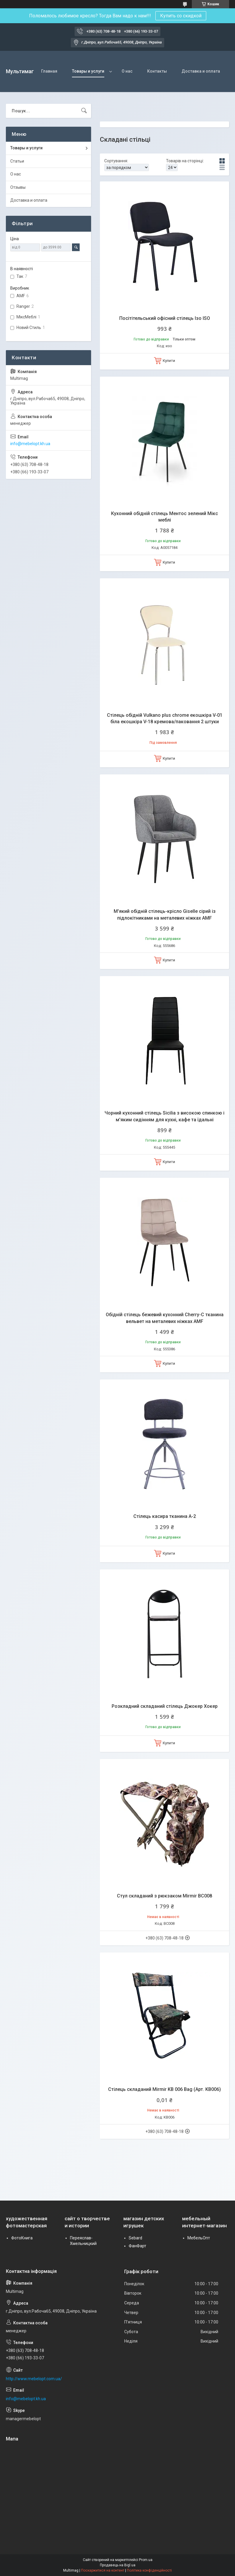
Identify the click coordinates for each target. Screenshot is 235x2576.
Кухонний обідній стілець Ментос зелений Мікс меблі (164, 517)
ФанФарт (137, 2245)
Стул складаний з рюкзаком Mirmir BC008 (164, 1896)
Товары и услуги (88, 71)
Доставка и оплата (201, 71)
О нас (127, 71)
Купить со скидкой (181, 16)
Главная (49, 71)
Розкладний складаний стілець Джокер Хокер (165, 1706)
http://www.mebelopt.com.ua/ (34, 2378)
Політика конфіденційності (149, 2570)
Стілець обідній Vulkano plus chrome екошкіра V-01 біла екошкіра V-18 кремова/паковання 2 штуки (164, 718)
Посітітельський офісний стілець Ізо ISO (164, 318)
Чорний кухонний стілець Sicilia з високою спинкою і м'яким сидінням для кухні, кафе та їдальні (164, 1116)
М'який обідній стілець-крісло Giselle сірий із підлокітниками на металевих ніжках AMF (165, 914)
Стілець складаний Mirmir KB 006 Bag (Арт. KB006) (164, 2089)
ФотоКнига (22, 2238)
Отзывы (18, 187)
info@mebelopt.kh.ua (30, 443)
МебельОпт (198, 2238)
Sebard (135, 2238)
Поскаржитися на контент (102, 2570)
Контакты (157, 71)
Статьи (17, 161)
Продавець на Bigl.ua (117, 2565)
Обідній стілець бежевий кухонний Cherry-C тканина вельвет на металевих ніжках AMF (165, 1318)
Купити (169, 360)
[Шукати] (84, 111)
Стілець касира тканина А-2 (164, 1516)
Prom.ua (145, 2560)
